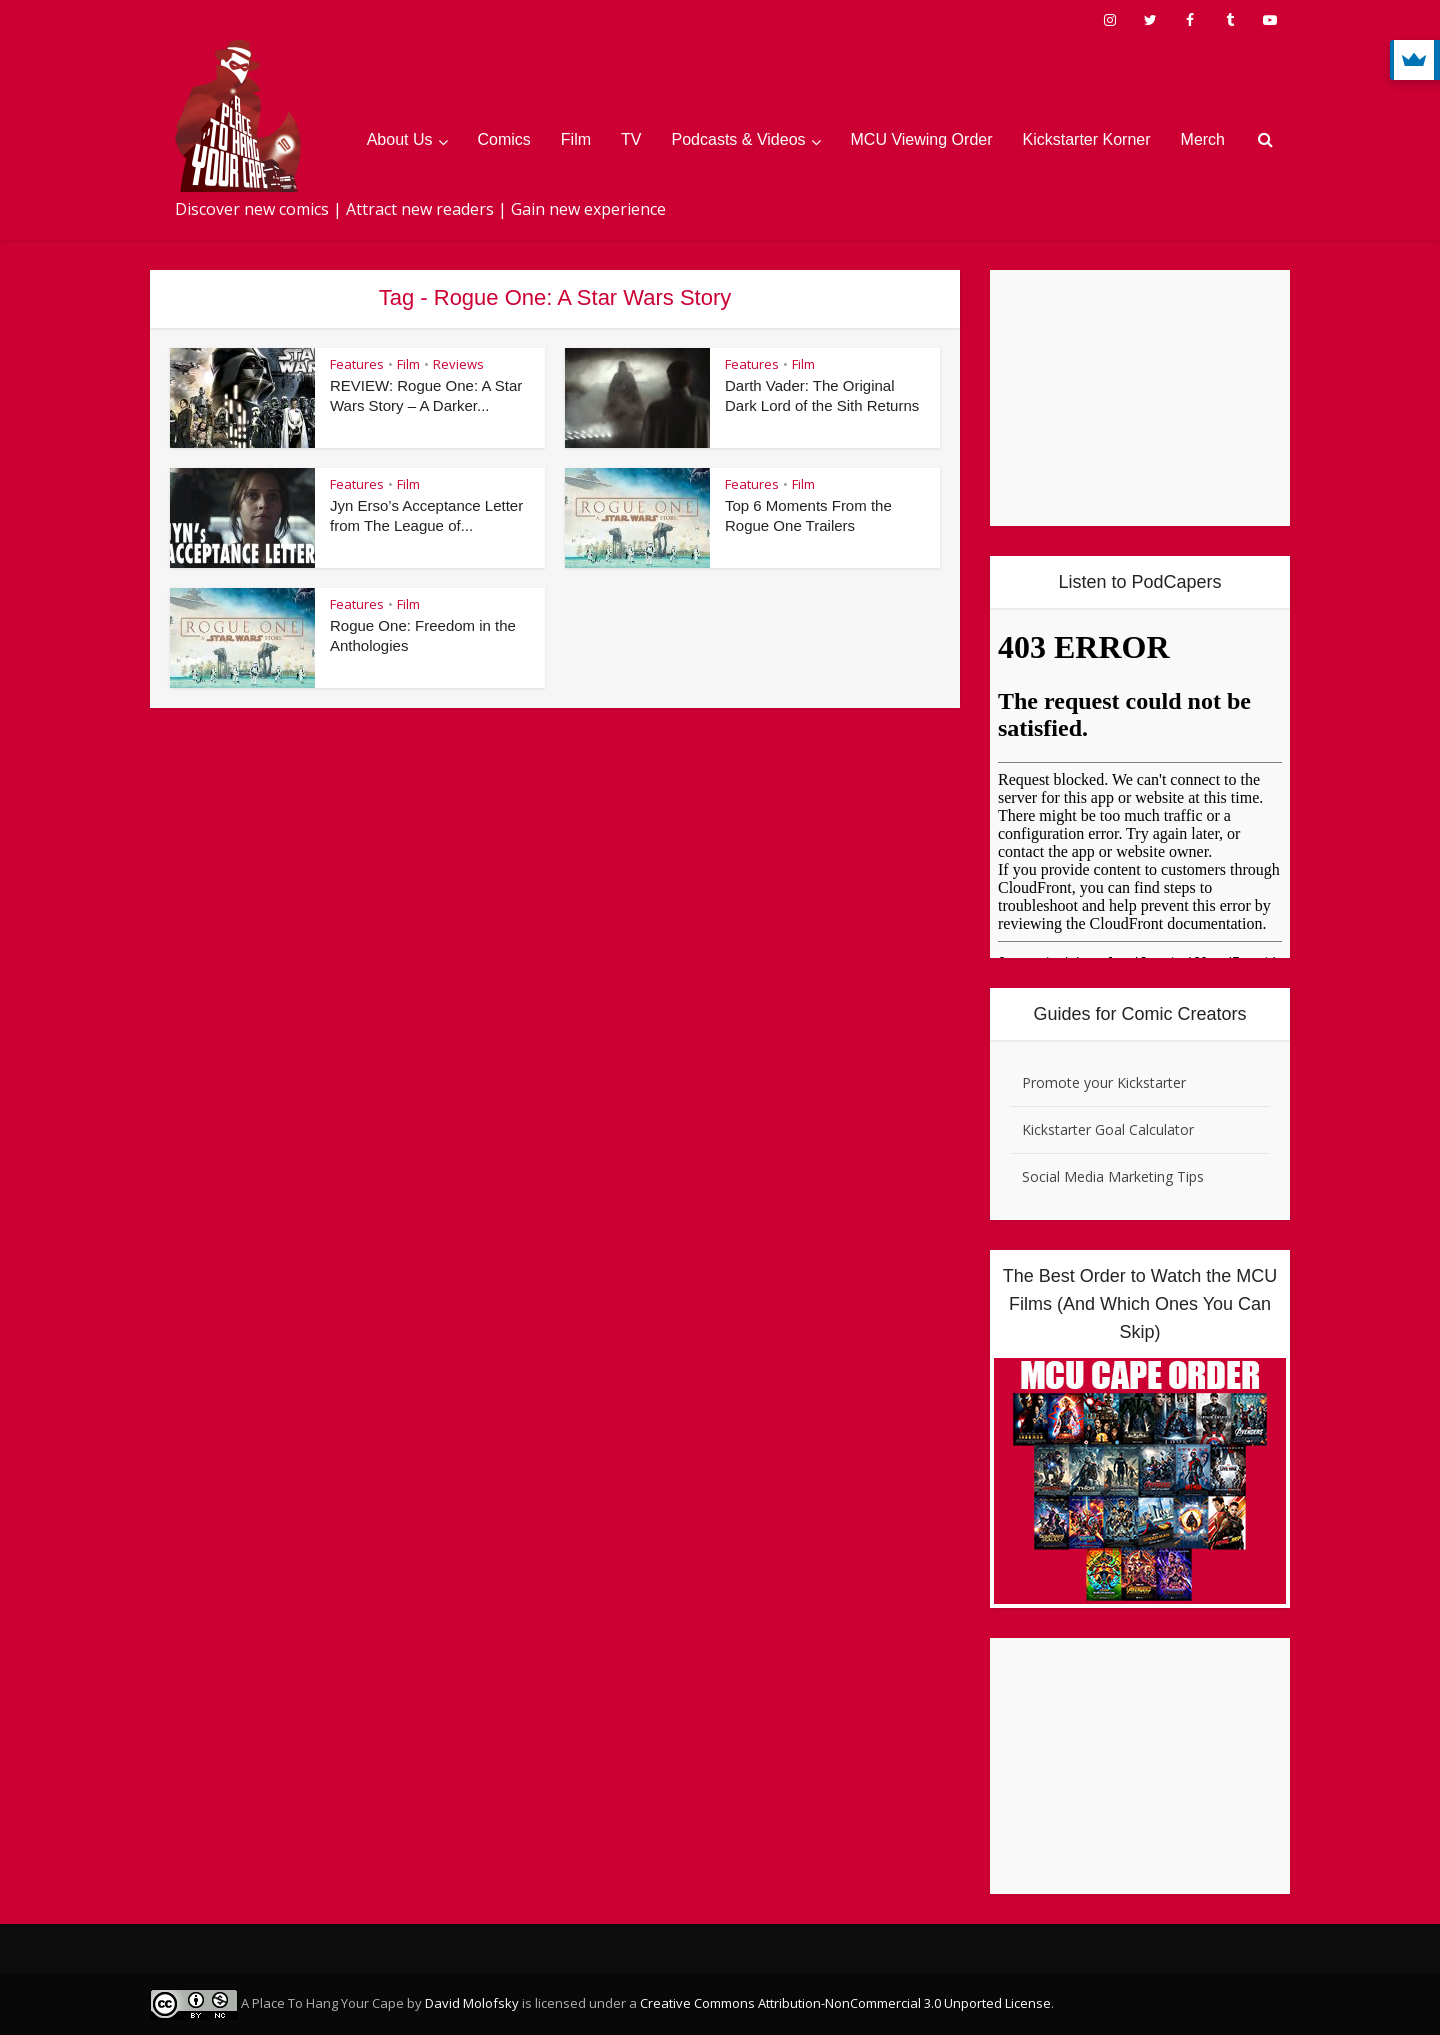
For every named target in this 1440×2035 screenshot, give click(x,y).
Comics (504, 139)
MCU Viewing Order (922, 139)
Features (357, 364)
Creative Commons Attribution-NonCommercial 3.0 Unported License (845, 2003)
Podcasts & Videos (739, 139)
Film (576, 139)
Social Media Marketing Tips (1113, 1176)
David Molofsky (472, 2003)
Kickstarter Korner (1087, 139)
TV (631, 139)
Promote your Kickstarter (1104, 1082)
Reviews (458, 364)
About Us (400, 139)
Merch (1203, 139)
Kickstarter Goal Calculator (1108, 1129)
